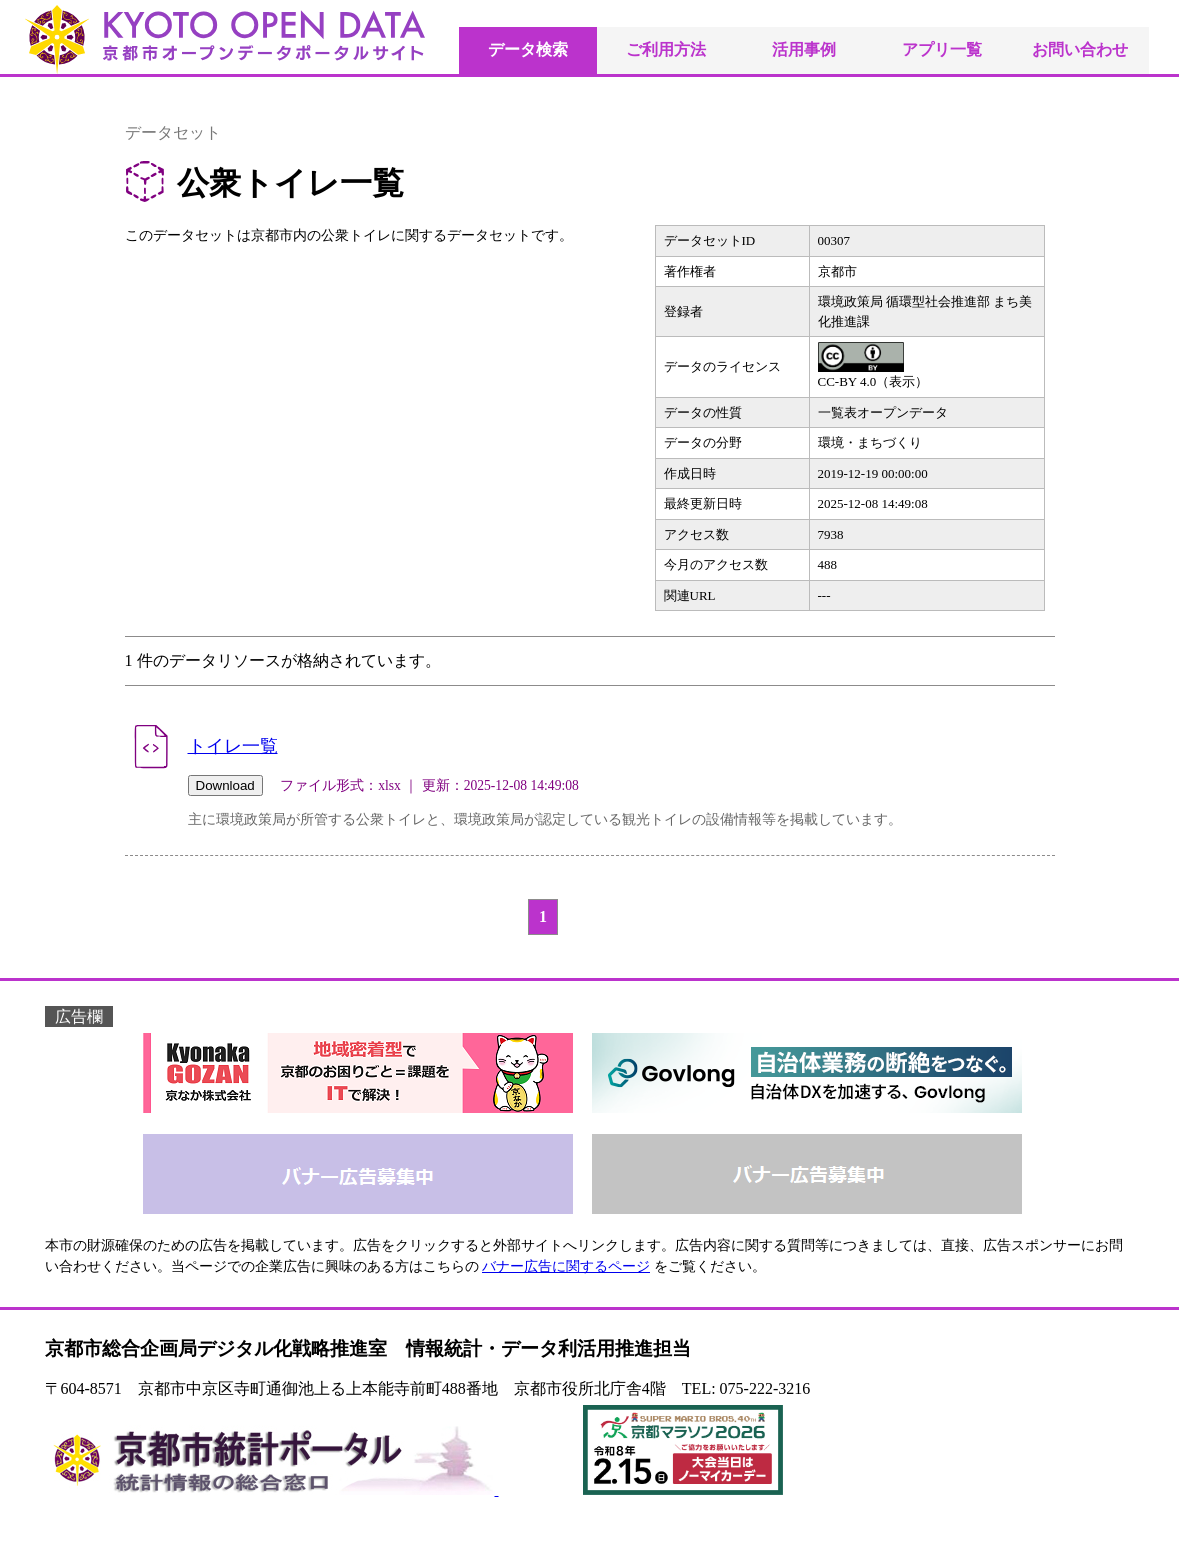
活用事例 (804, 49)
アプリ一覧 (942, 49)
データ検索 (528, 49)
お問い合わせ (1080, 49)
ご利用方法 (666, 49)
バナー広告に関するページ (566, 1266)
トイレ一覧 (233, 746)
